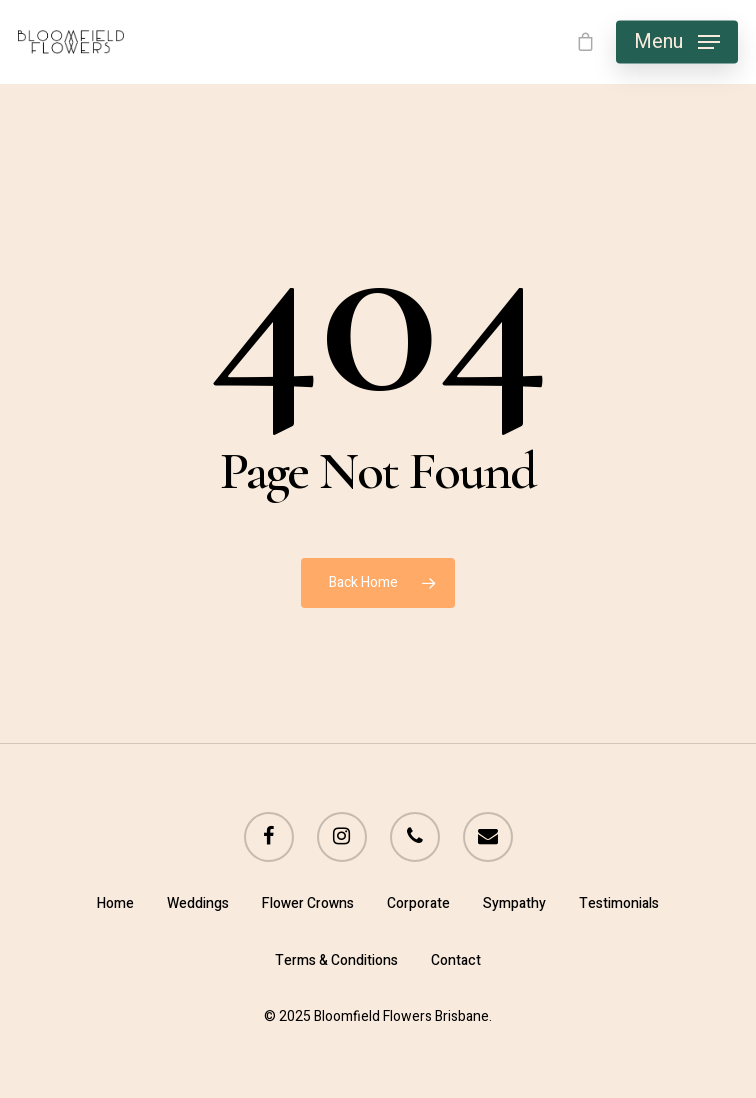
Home (115, 903)
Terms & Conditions (336, 960)
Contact (456, 960)
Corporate (418, 903)
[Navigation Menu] (677, 42)
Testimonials (619, 903)
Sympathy (514, 903)
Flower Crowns (308, 903)
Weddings (198, 903)
